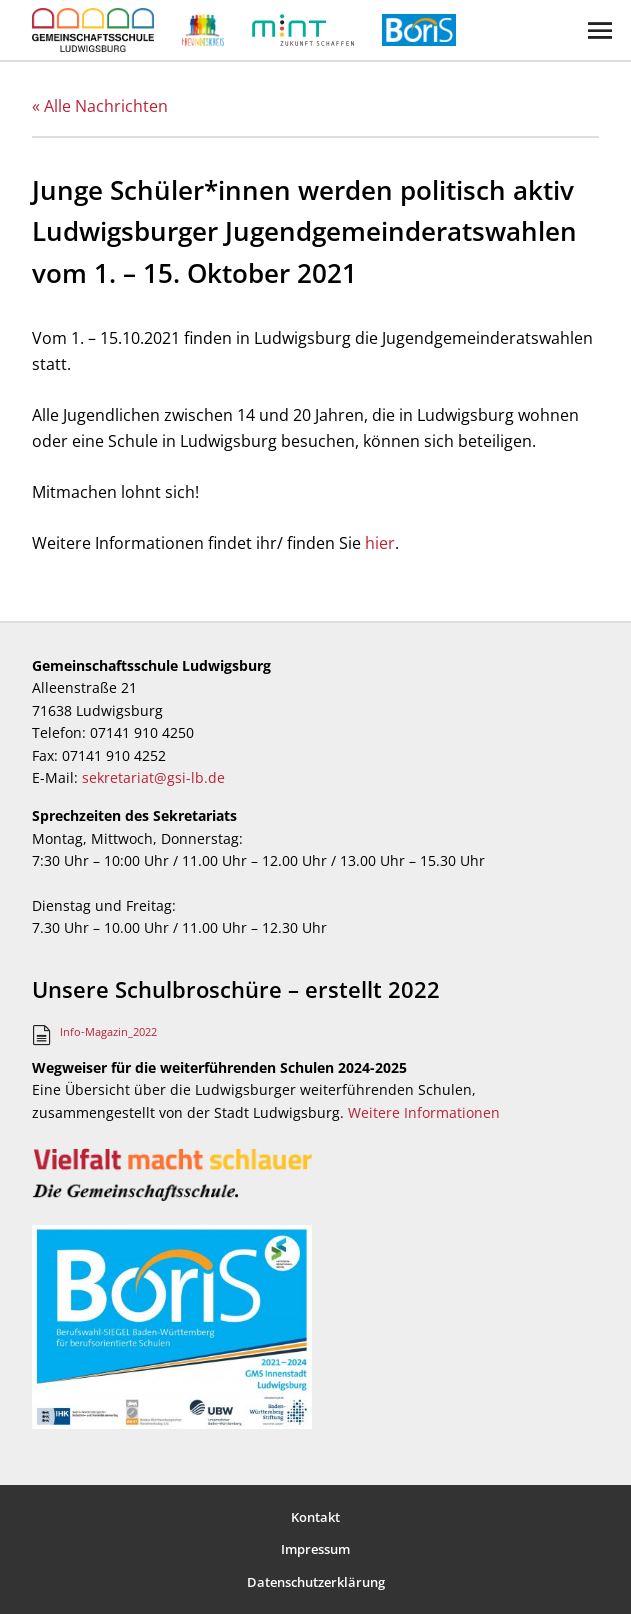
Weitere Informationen (424, 1112)
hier (380, 543)
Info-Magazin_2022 (108, 1031)
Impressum (315, 1549)
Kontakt (315, 1517)
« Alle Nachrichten (100, 106)
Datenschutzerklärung (316, 1582)
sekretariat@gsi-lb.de (153, 777)
